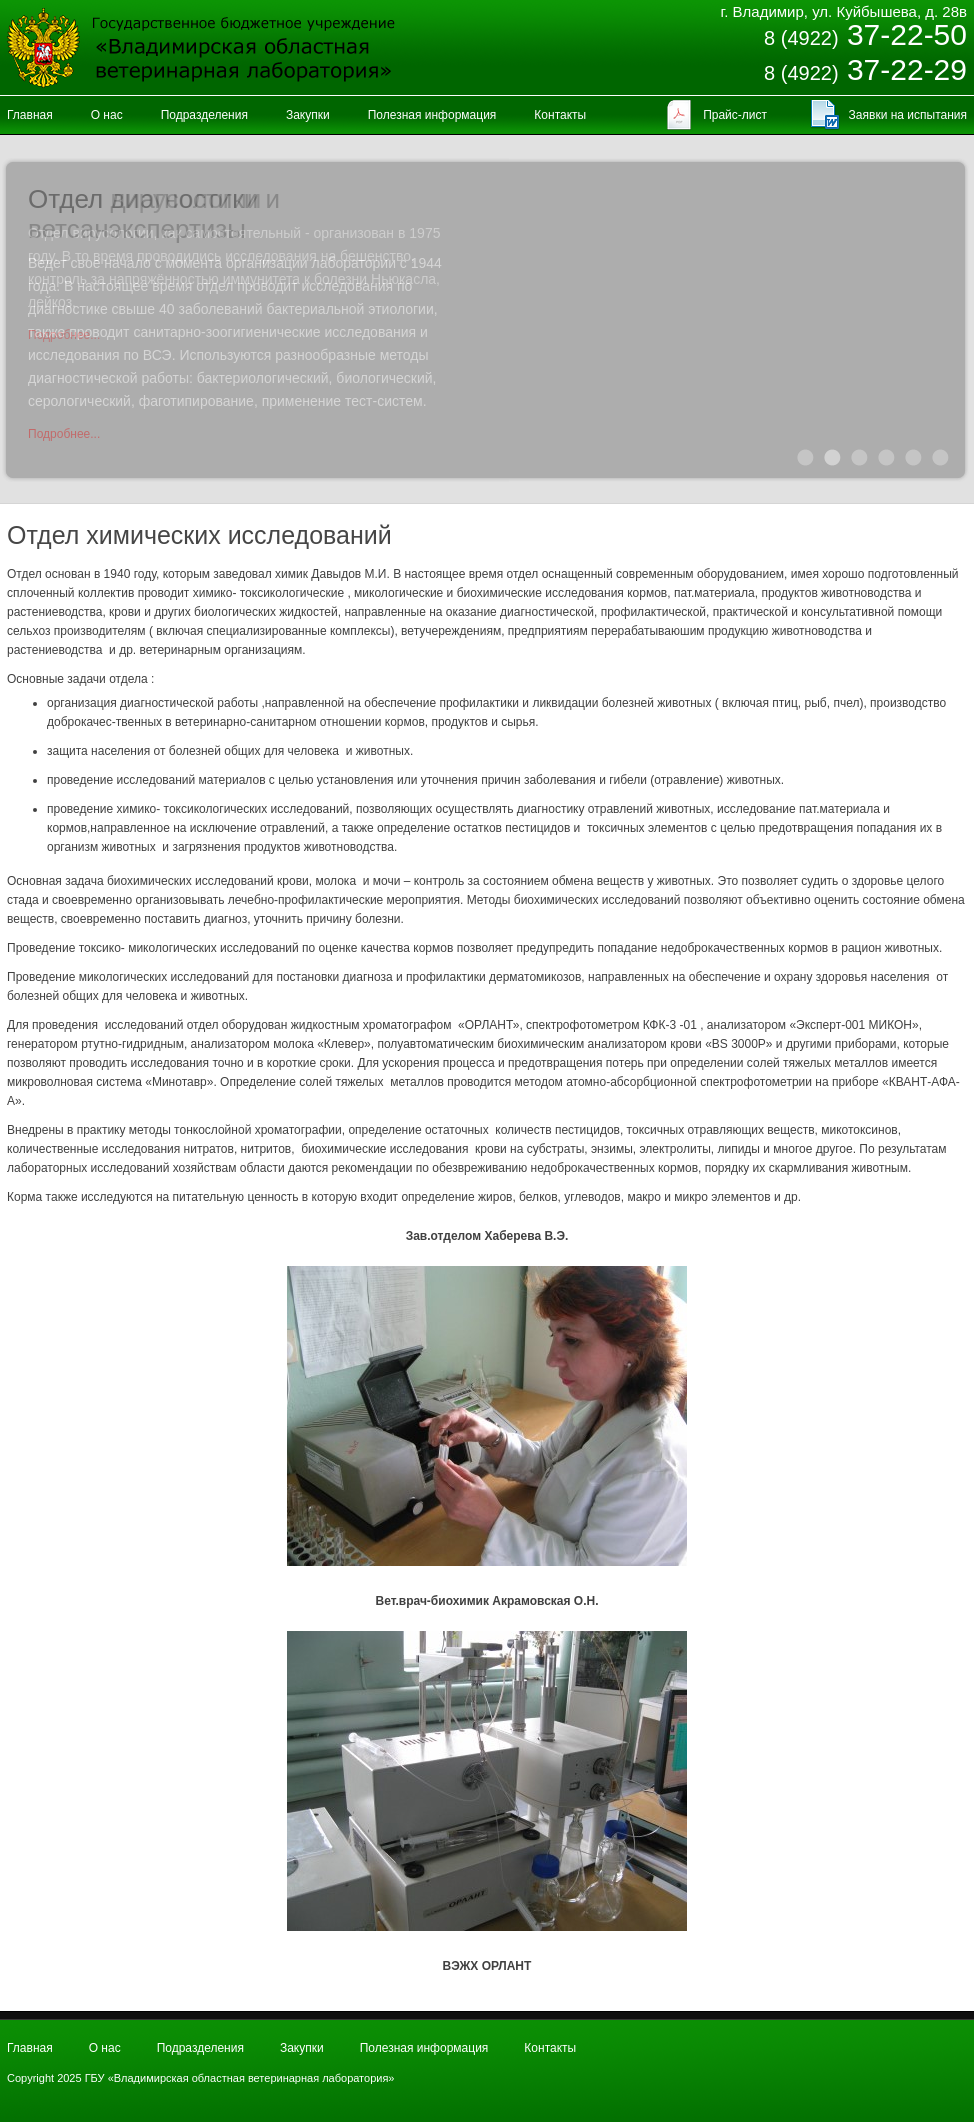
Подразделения (204, 115)
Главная (30, 115)
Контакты (560, 115)
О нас (107, 115)
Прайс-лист (735, 115)
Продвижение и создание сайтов (919, 2062)
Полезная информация (432, 115)
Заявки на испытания (908, 115)
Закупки (308, 115)
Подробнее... (64, 434)
